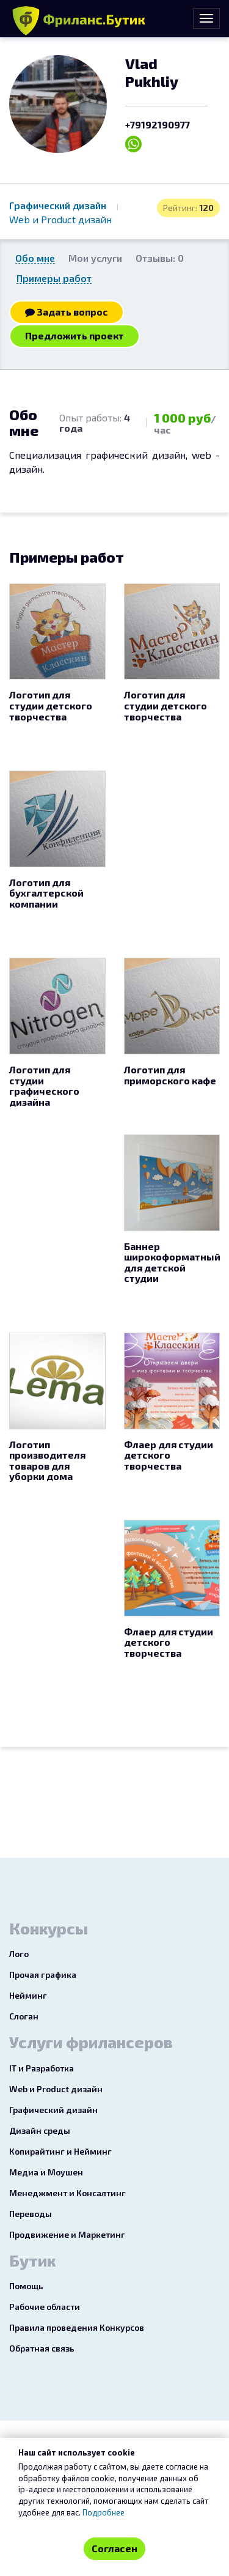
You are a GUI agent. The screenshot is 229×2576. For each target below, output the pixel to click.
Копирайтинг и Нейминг (60, 2151)
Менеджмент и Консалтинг (67, 2193)
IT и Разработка (41, 2068)
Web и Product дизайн (60, 219)
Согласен (114, 2548)
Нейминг (28, 1995)
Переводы (30, 2213)
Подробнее (103, 2512)
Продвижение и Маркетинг (67, 2234)
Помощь (26, 2286)
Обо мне (35, 258)
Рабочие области (44, 2306)
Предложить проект (74, 335)
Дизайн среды (39, 2130)
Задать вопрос (66, 311)
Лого (19, 1954)
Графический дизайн (59, 205)
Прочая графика (42, 1974)
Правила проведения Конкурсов (76, 2327)
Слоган (23, 2016)
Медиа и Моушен (46, 2172)
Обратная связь (42, 2348)
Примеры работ (54, 278)
